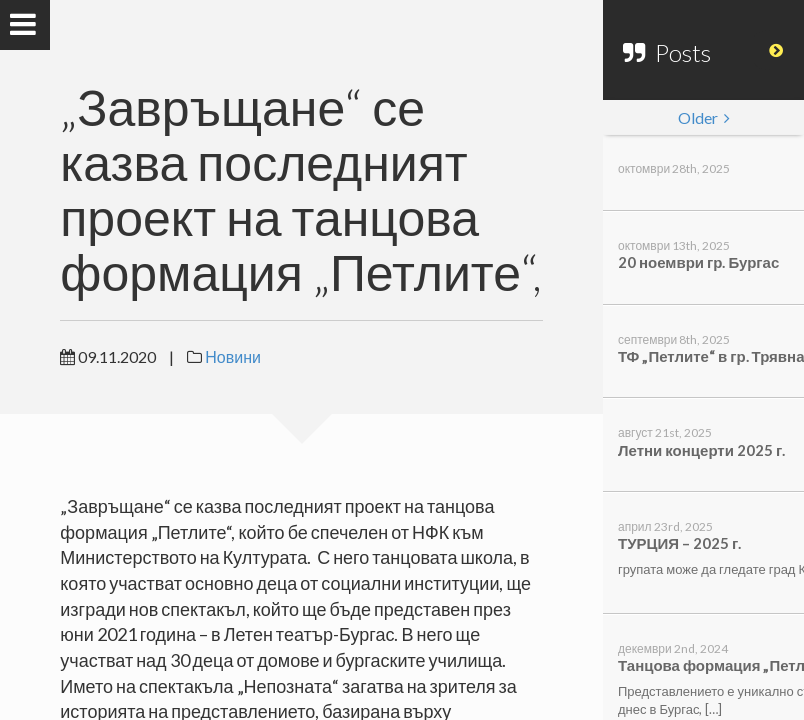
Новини (233, 356)
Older (704, 117)
